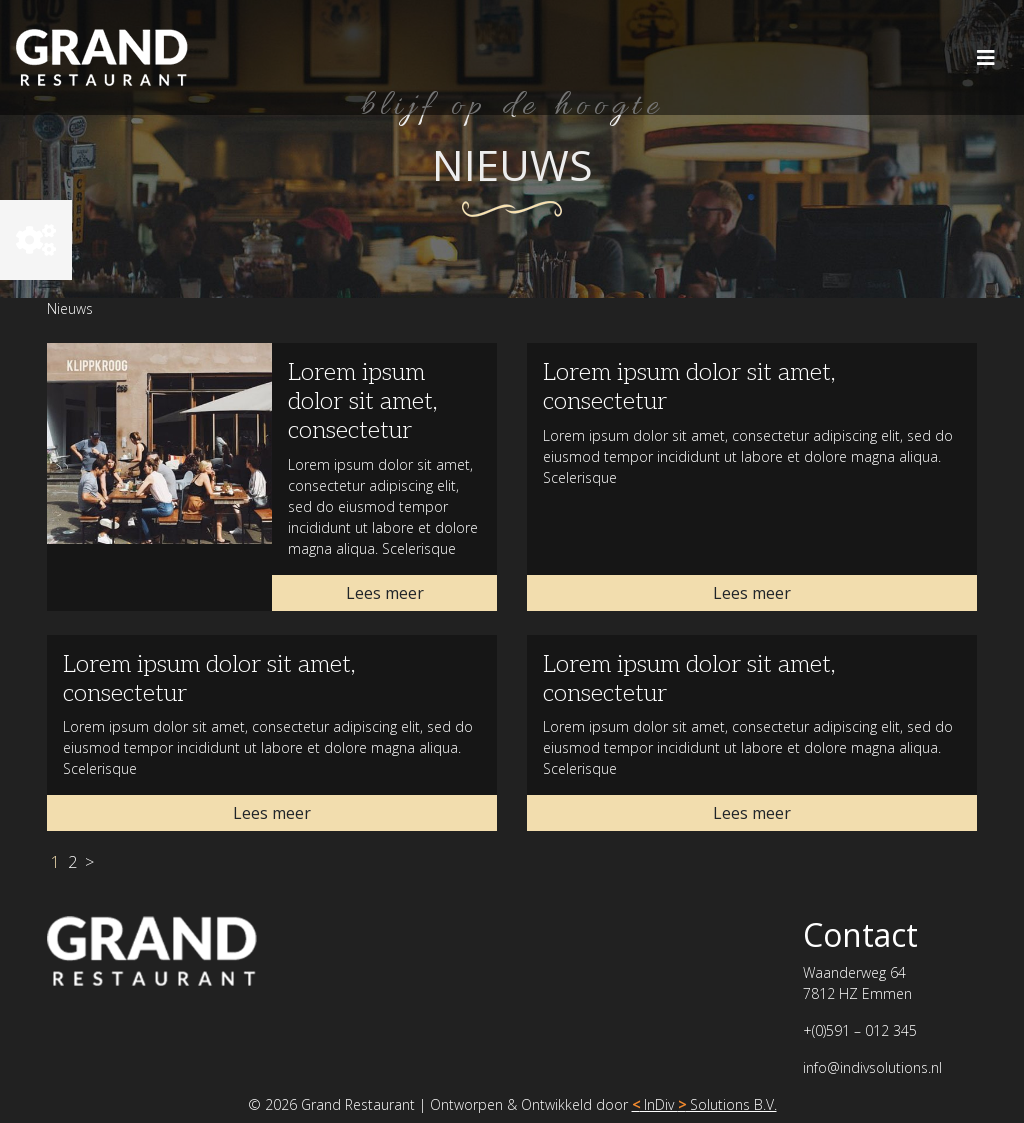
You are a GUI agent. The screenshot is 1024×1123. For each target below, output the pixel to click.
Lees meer (385, 593)
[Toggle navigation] (986, 58)
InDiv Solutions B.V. (704, 1104)
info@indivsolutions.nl (872, 1067)
